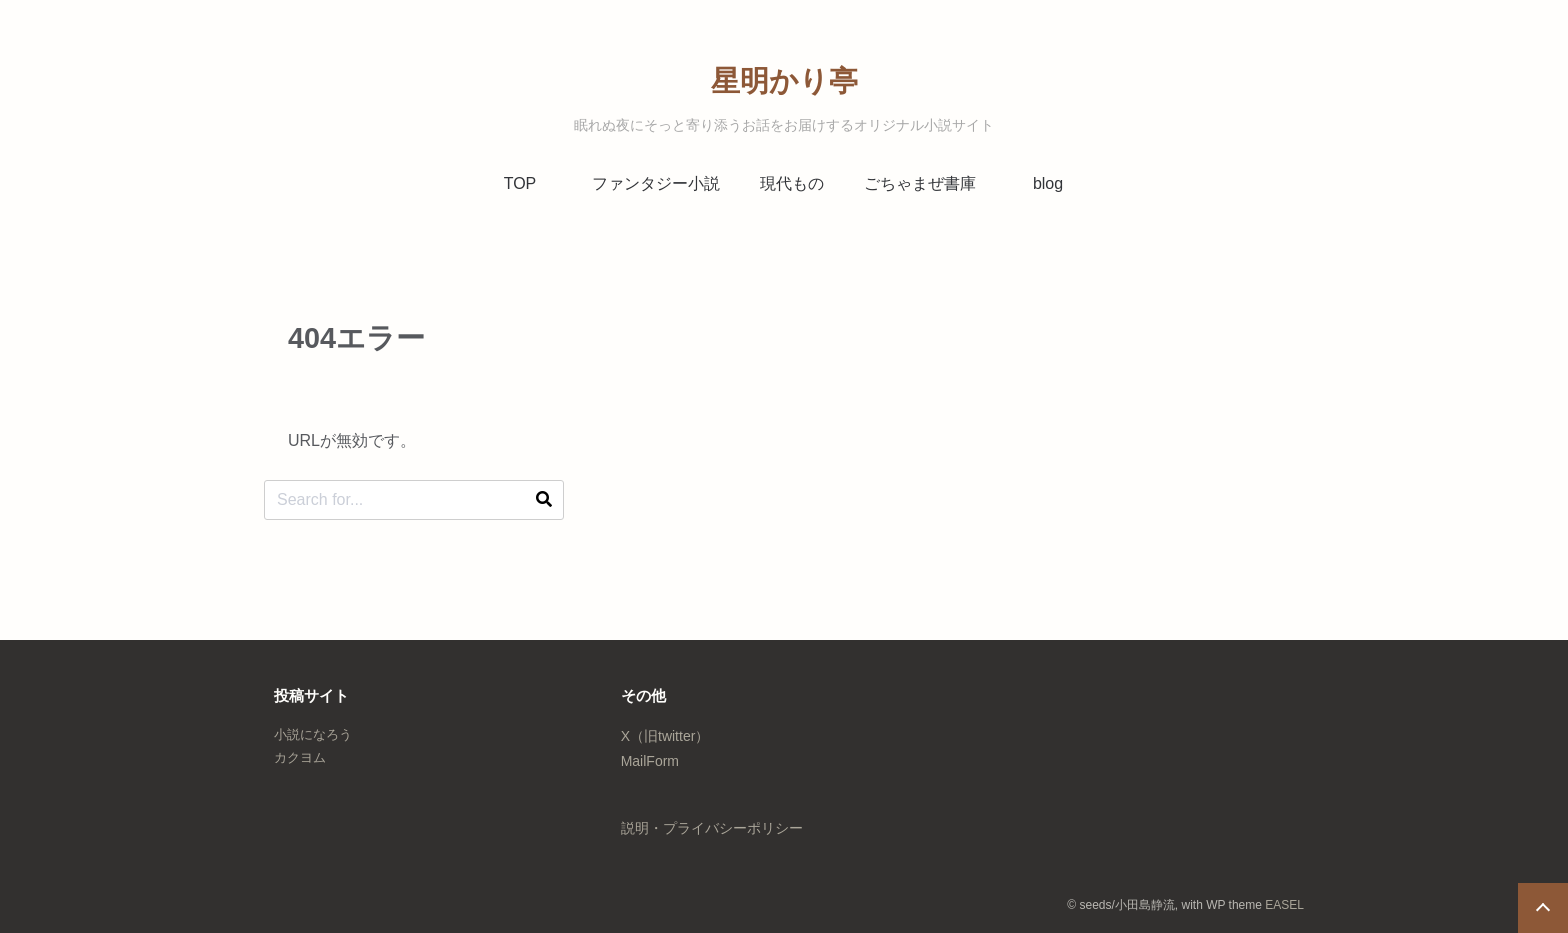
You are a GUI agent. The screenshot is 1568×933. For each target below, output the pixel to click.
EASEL (1284, 905)
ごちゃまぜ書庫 (920, 183)
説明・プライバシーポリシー (712, 828)
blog (1048, 183)
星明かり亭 (784, 81)
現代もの (792, 183)
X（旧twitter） (665, 736)
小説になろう (313, 734)
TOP (520, 183)
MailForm (650, 761)
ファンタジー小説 (656, 183)
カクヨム (300, 757)
